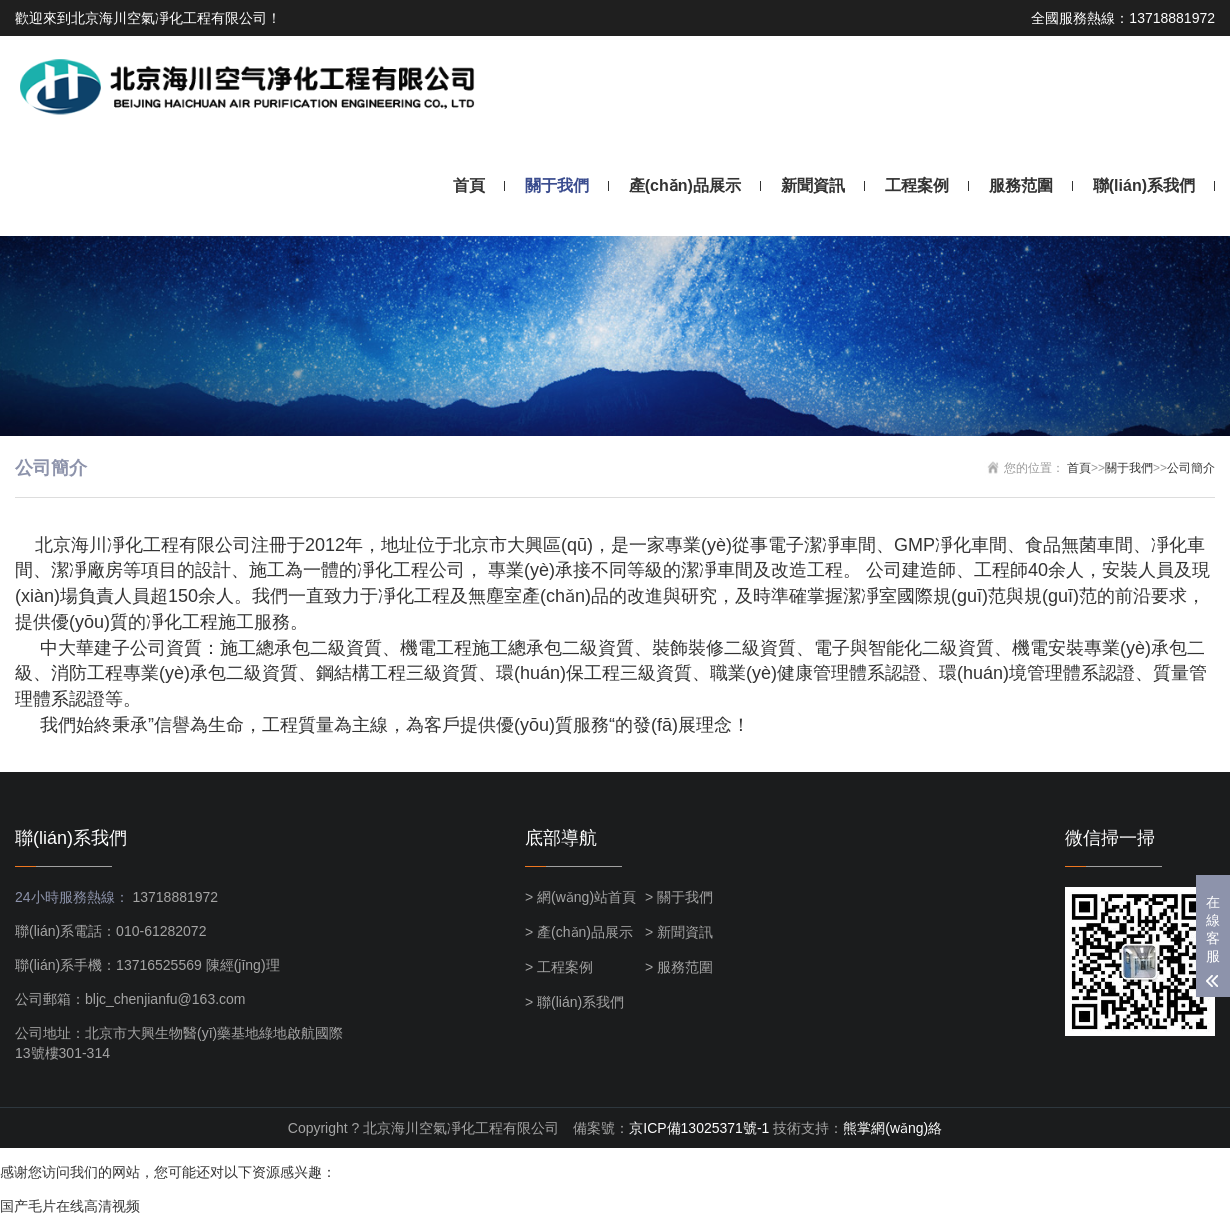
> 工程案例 (559, 967)
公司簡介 (1191, 468)
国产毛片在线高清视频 (70, 1206)
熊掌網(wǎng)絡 (892, 1128)
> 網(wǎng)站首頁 (580, 897)
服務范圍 (1021, 185)
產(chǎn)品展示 (685, 185)
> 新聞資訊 (679, 932)
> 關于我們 (679, 897)
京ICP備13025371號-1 (699, 1128)
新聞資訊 (813, 185)
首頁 (469, 185)
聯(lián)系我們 (1144, 185)
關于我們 (557, 185)
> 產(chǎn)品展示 (579, 932)
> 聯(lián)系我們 (574, 1002)
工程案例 (917, 185)
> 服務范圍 (679, 967)
